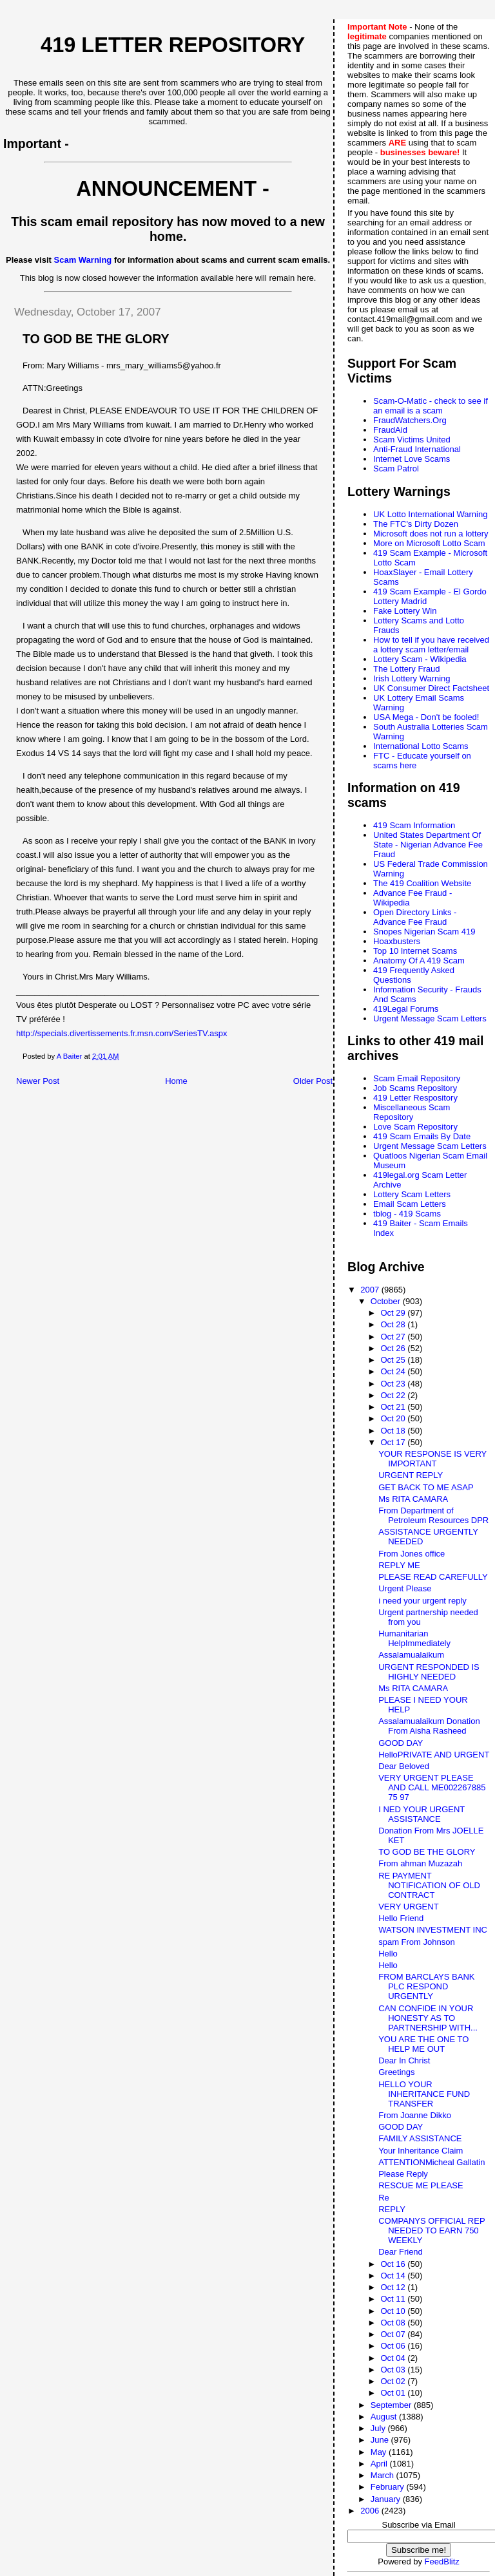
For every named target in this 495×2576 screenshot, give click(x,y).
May (380, 2452)
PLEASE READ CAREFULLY (433, 1577)
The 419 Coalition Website (422, 883)
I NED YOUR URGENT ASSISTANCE (421, 1814)
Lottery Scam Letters (412, 1194)
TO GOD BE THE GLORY (426, 1852)
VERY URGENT (408, 1906)
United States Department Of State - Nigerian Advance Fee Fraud (428, 844)
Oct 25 (393, 1360)
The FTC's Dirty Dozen (415, 524)
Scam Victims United (412, 439)
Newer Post (37, 1081)
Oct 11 (393, 2299)
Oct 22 (393, 1395)
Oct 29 (393, 1313)
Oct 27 (393, 1336)
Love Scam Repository (415, 1127)
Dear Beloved (403, 1766)
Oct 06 (393, 2346)
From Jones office (411, 1553)
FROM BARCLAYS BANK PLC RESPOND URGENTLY (426, 1986)
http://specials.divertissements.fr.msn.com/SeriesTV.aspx (122, 1033)
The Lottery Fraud (406, 669)
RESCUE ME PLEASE (420, 2185)
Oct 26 (393, 1348)
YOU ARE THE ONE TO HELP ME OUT (423, 2044)
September (392, 2405)
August (385, 2416)
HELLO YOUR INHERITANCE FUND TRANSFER (424, 2093)
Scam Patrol (396, 468)
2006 (371, 2510)
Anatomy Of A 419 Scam (419, 960)
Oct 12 (393, 2287)
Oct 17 (393, 1442)
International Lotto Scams (420, 746)
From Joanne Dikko (414, 2115)
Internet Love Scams (411, 459)
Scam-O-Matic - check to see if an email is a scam (430, 405)
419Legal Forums (405, 1009)
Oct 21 (393, 1407)
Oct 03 (393, 2369)
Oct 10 (393, 2311)
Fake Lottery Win (404, 611)
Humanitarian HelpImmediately (414, 1638)
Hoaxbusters (396, 941)
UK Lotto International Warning (430, 514)
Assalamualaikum (411, 1655)
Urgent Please (404, 1588)
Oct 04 (393, 2358)
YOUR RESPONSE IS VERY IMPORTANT (432, 1458)
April (380, 2463)
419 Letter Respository (415, 1098)
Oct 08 (393, 2322)
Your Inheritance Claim (420, 2150)
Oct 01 (393, 2393)
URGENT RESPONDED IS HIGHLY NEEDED (429, 1671)
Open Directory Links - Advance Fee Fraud (414, 917)
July (379, 2428)
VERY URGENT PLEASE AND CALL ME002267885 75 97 (431, 1787)
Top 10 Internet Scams (415, 951)
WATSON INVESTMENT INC (432, 1930)
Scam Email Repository (416, 1078)
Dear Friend (400, 2252)
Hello (388, 1953)
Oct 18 (393, 1430)
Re (383, 2197)
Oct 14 (393, 2275)
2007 (371, 1289)
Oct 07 (393, 2334)
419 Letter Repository (173, 45)
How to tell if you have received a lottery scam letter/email (431, 644)
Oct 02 (393, 2381)
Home (176, 1081)
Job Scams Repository (415, 1088)
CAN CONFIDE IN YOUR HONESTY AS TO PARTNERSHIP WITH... (428, 2017)
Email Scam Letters (409, 1204)
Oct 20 (393, 1418)
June (381, 2440)
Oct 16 (393, 2264)
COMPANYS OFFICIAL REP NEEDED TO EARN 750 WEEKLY (431, 2230)
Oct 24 (393, 1371)
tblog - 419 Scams (407, 1213)
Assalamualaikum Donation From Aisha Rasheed (429, 1726)
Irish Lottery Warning (411, 678)
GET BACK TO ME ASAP (425, 1487)
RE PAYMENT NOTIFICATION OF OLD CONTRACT (429, 1885)
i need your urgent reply (422, 1600)
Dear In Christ (404, 2060)
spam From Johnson (416, 1942)
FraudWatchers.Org (410, 420)
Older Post (313, 1081)
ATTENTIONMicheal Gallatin (431, 2162)
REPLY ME (399, 1565)
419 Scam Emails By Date (422, 1136)
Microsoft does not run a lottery (430, 533)
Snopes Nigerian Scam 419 (424, 931)
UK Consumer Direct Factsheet (431, 688)
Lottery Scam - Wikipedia (420, 659)
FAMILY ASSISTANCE (419, 2138)
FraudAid (390, 430)
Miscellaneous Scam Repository (411, 1112)
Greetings (396, 2072)
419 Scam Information (414, 825)
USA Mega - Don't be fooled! (426, 717)
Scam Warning (83, 260)
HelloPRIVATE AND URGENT (433, 1754)
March (383, 2475)
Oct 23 (393, 1383)
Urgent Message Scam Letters (430, 1018)
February (389, 2487)
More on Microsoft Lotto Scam (429, 543)
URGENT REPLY (410, 1475)
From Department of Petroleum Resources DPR (433, 1515)
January (387, 2499)
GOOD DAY (400, 1743)
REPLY (391, 2209)
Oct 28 (393, 1324)
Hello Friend (400, 1918)
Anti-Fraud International (417, 449)
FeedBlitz (442, 2561)
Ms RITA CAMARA (413, 1499)
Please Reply (403, 2174)
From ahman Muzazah (420, 1863)
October (387, 1301)
